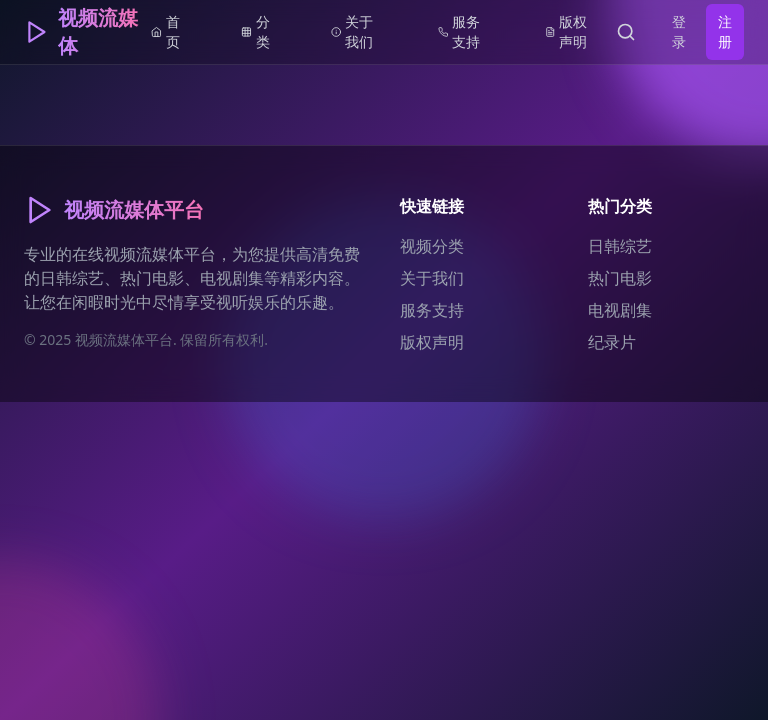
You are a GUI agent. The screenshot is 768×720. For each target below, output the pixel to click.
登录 (679, 31)
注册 (725, 31)
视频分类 (432, 246)
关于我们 (432, 278)
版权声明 (432, 342)
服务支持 (432, 310)
